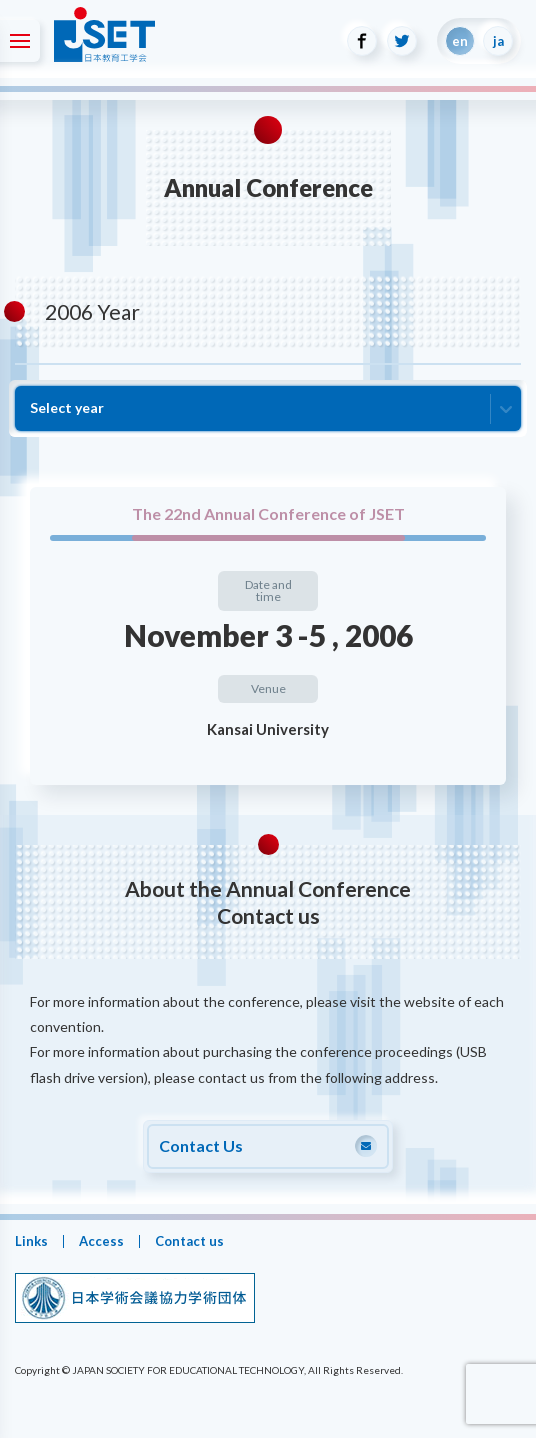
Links (31, 1241)
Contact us (189, 1241)
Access (101, 1241)
